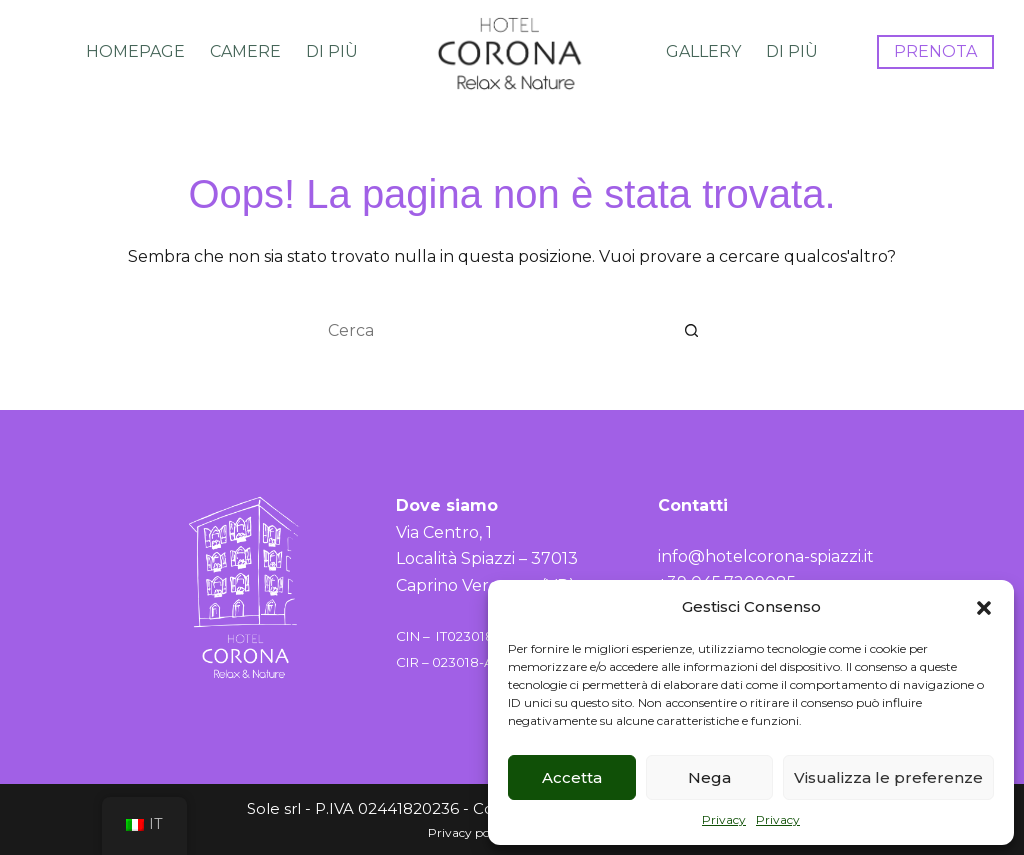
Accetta (572, 777)
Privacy (724, 819)
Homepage (135, 51)
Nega (709, 777)
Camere (245, 51)
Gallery (703, 51)
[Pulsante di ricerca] (692, 330)
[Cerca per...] (492, 330)
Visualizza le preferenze (888, 777)
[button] (984, 608)
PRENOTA (935, 51)
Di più (332, 51)
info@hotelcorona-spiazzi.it (766, 556)
